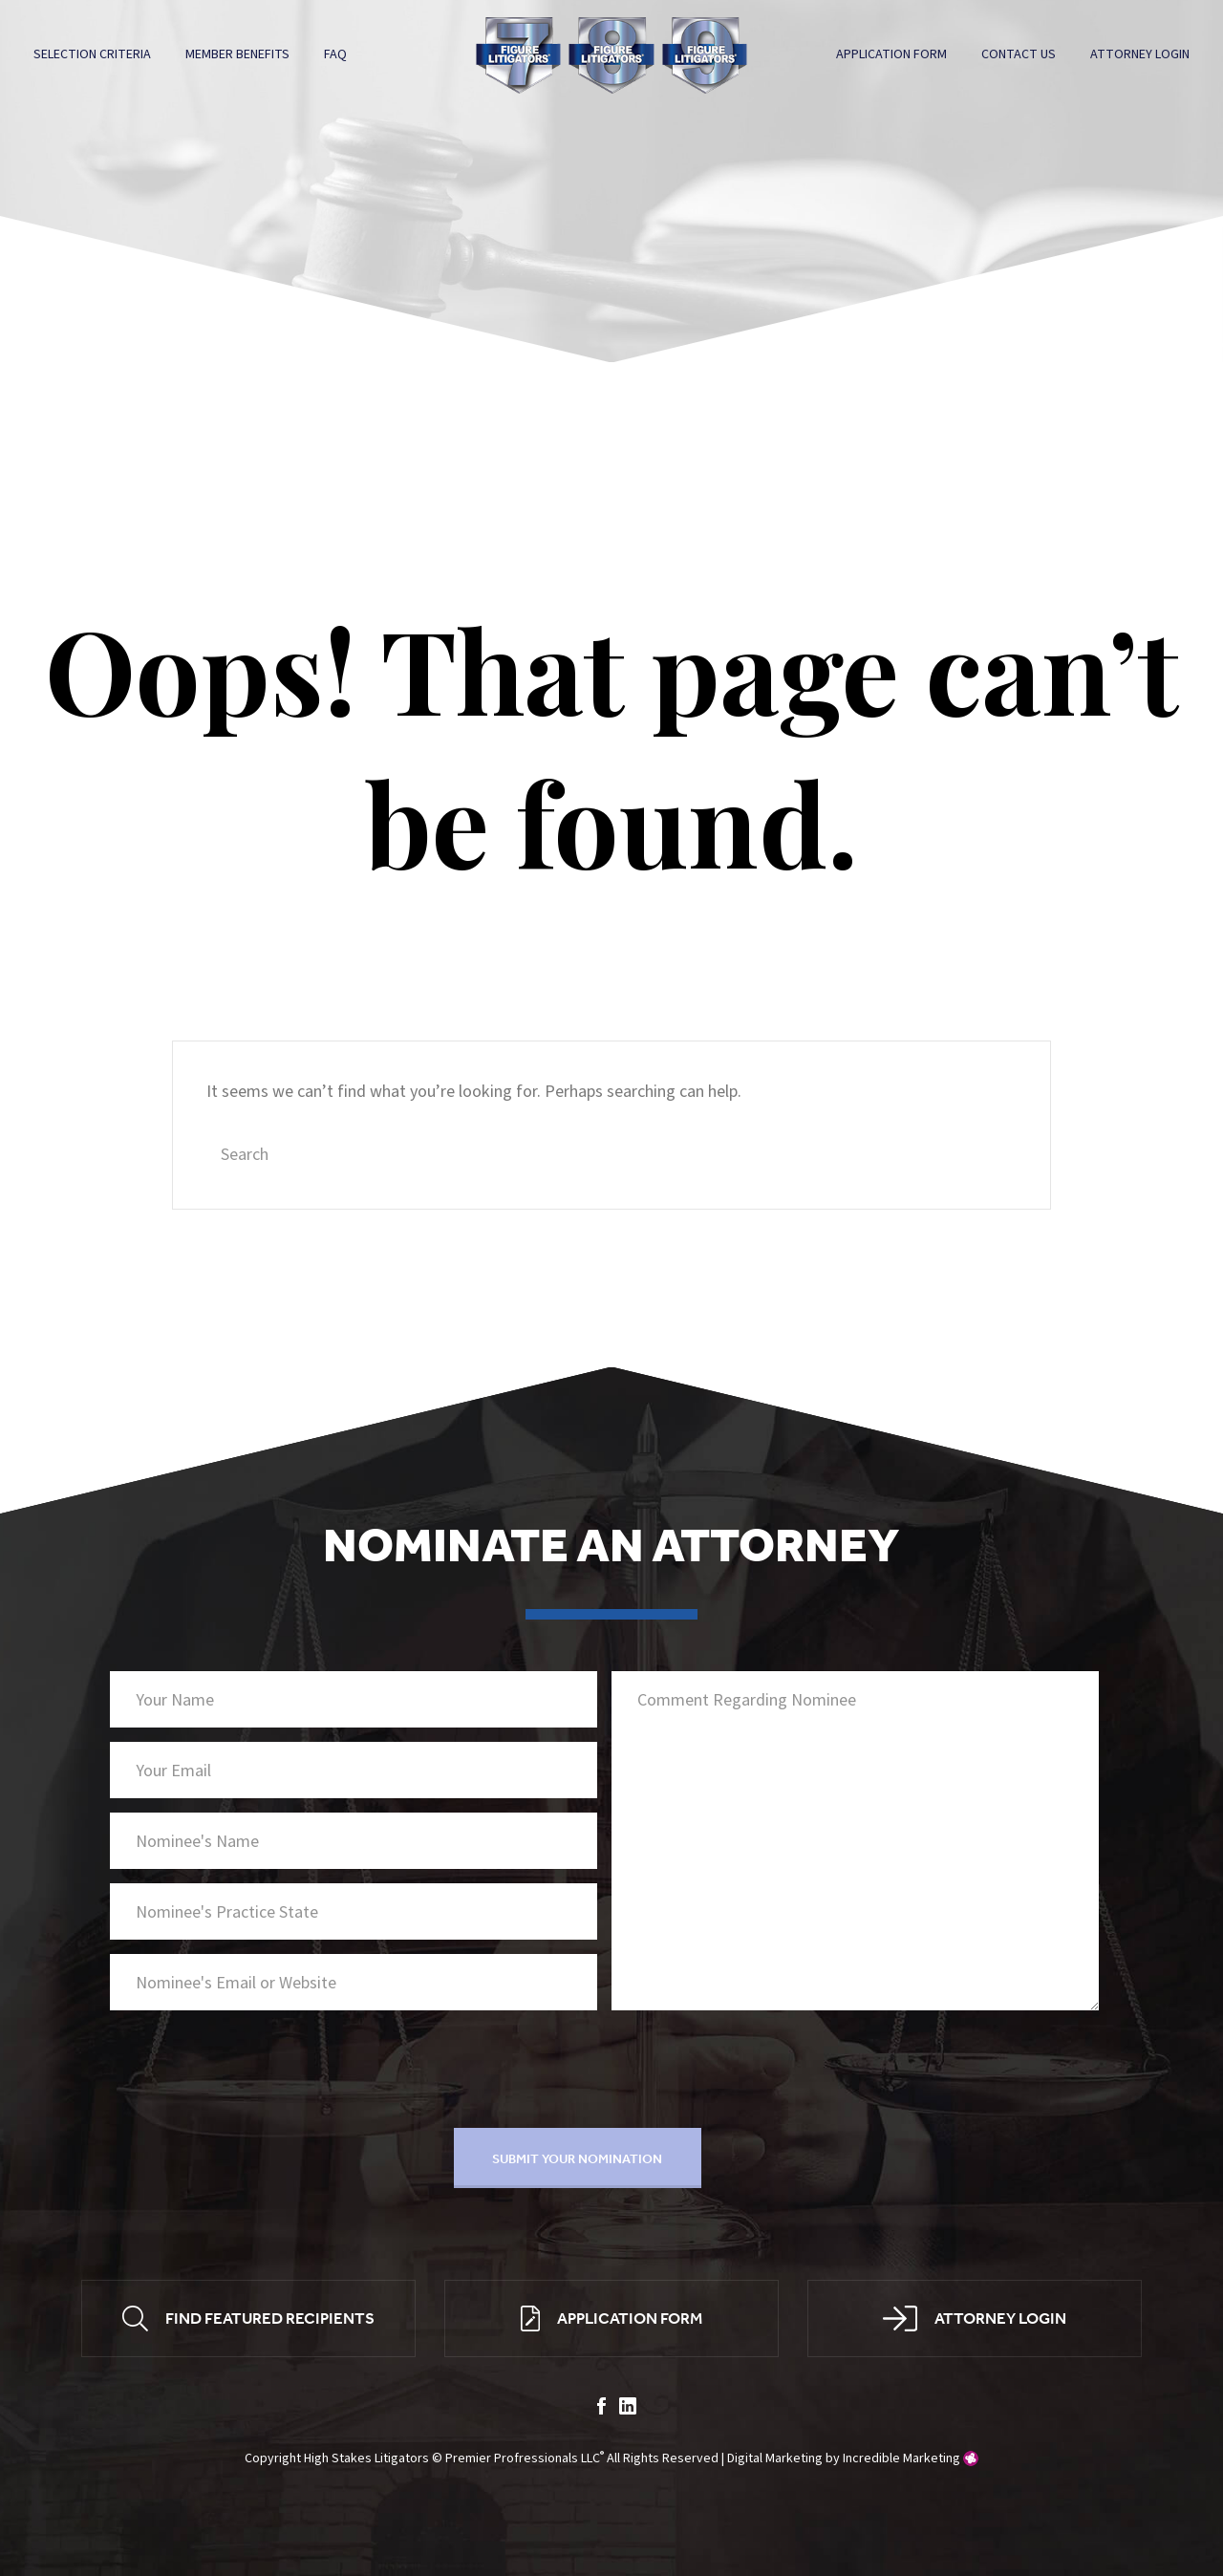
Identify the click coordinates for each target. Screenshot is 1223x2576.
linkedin (627, 2408)
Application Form (890, 54)
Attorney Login (1139, 54)
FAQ (336, 54)
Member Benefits (238, 54)
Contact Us (1017, 54)
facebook (601, 2408)
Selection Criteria (93, 54)
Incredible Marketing (901, 2460)
